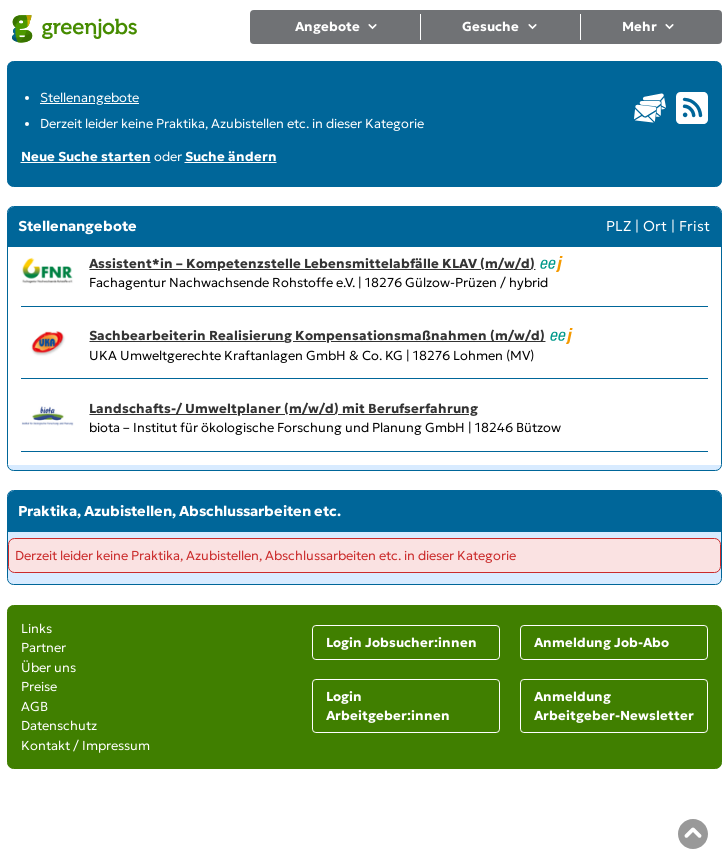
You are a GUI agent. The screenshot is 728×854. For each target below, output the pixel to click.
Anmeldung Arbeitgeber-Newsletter (614, 706)
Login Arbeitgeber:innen (388, 706)
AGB (34, 706)
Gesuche (500, 26)
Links (36, 628)
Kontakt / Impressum (85, 745)
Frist (694, 226)
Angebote (337, 26)
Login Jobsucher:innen (401, 642)
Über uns (48, 667)
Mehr (649, 26)
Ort (655, 226)
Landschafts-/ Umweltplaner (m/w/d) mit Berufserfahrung (283, 408)
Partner (43, 647)
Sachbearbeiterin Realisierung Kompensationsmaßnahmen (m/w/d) (317, 335)
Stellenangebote (89, 97)
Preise (39, 686)
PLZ (618, 226)
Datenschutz (59, 725)
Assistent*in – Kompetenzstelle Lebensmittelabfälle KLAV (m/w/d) (312, 263)
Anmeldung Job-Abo (601, 642)
